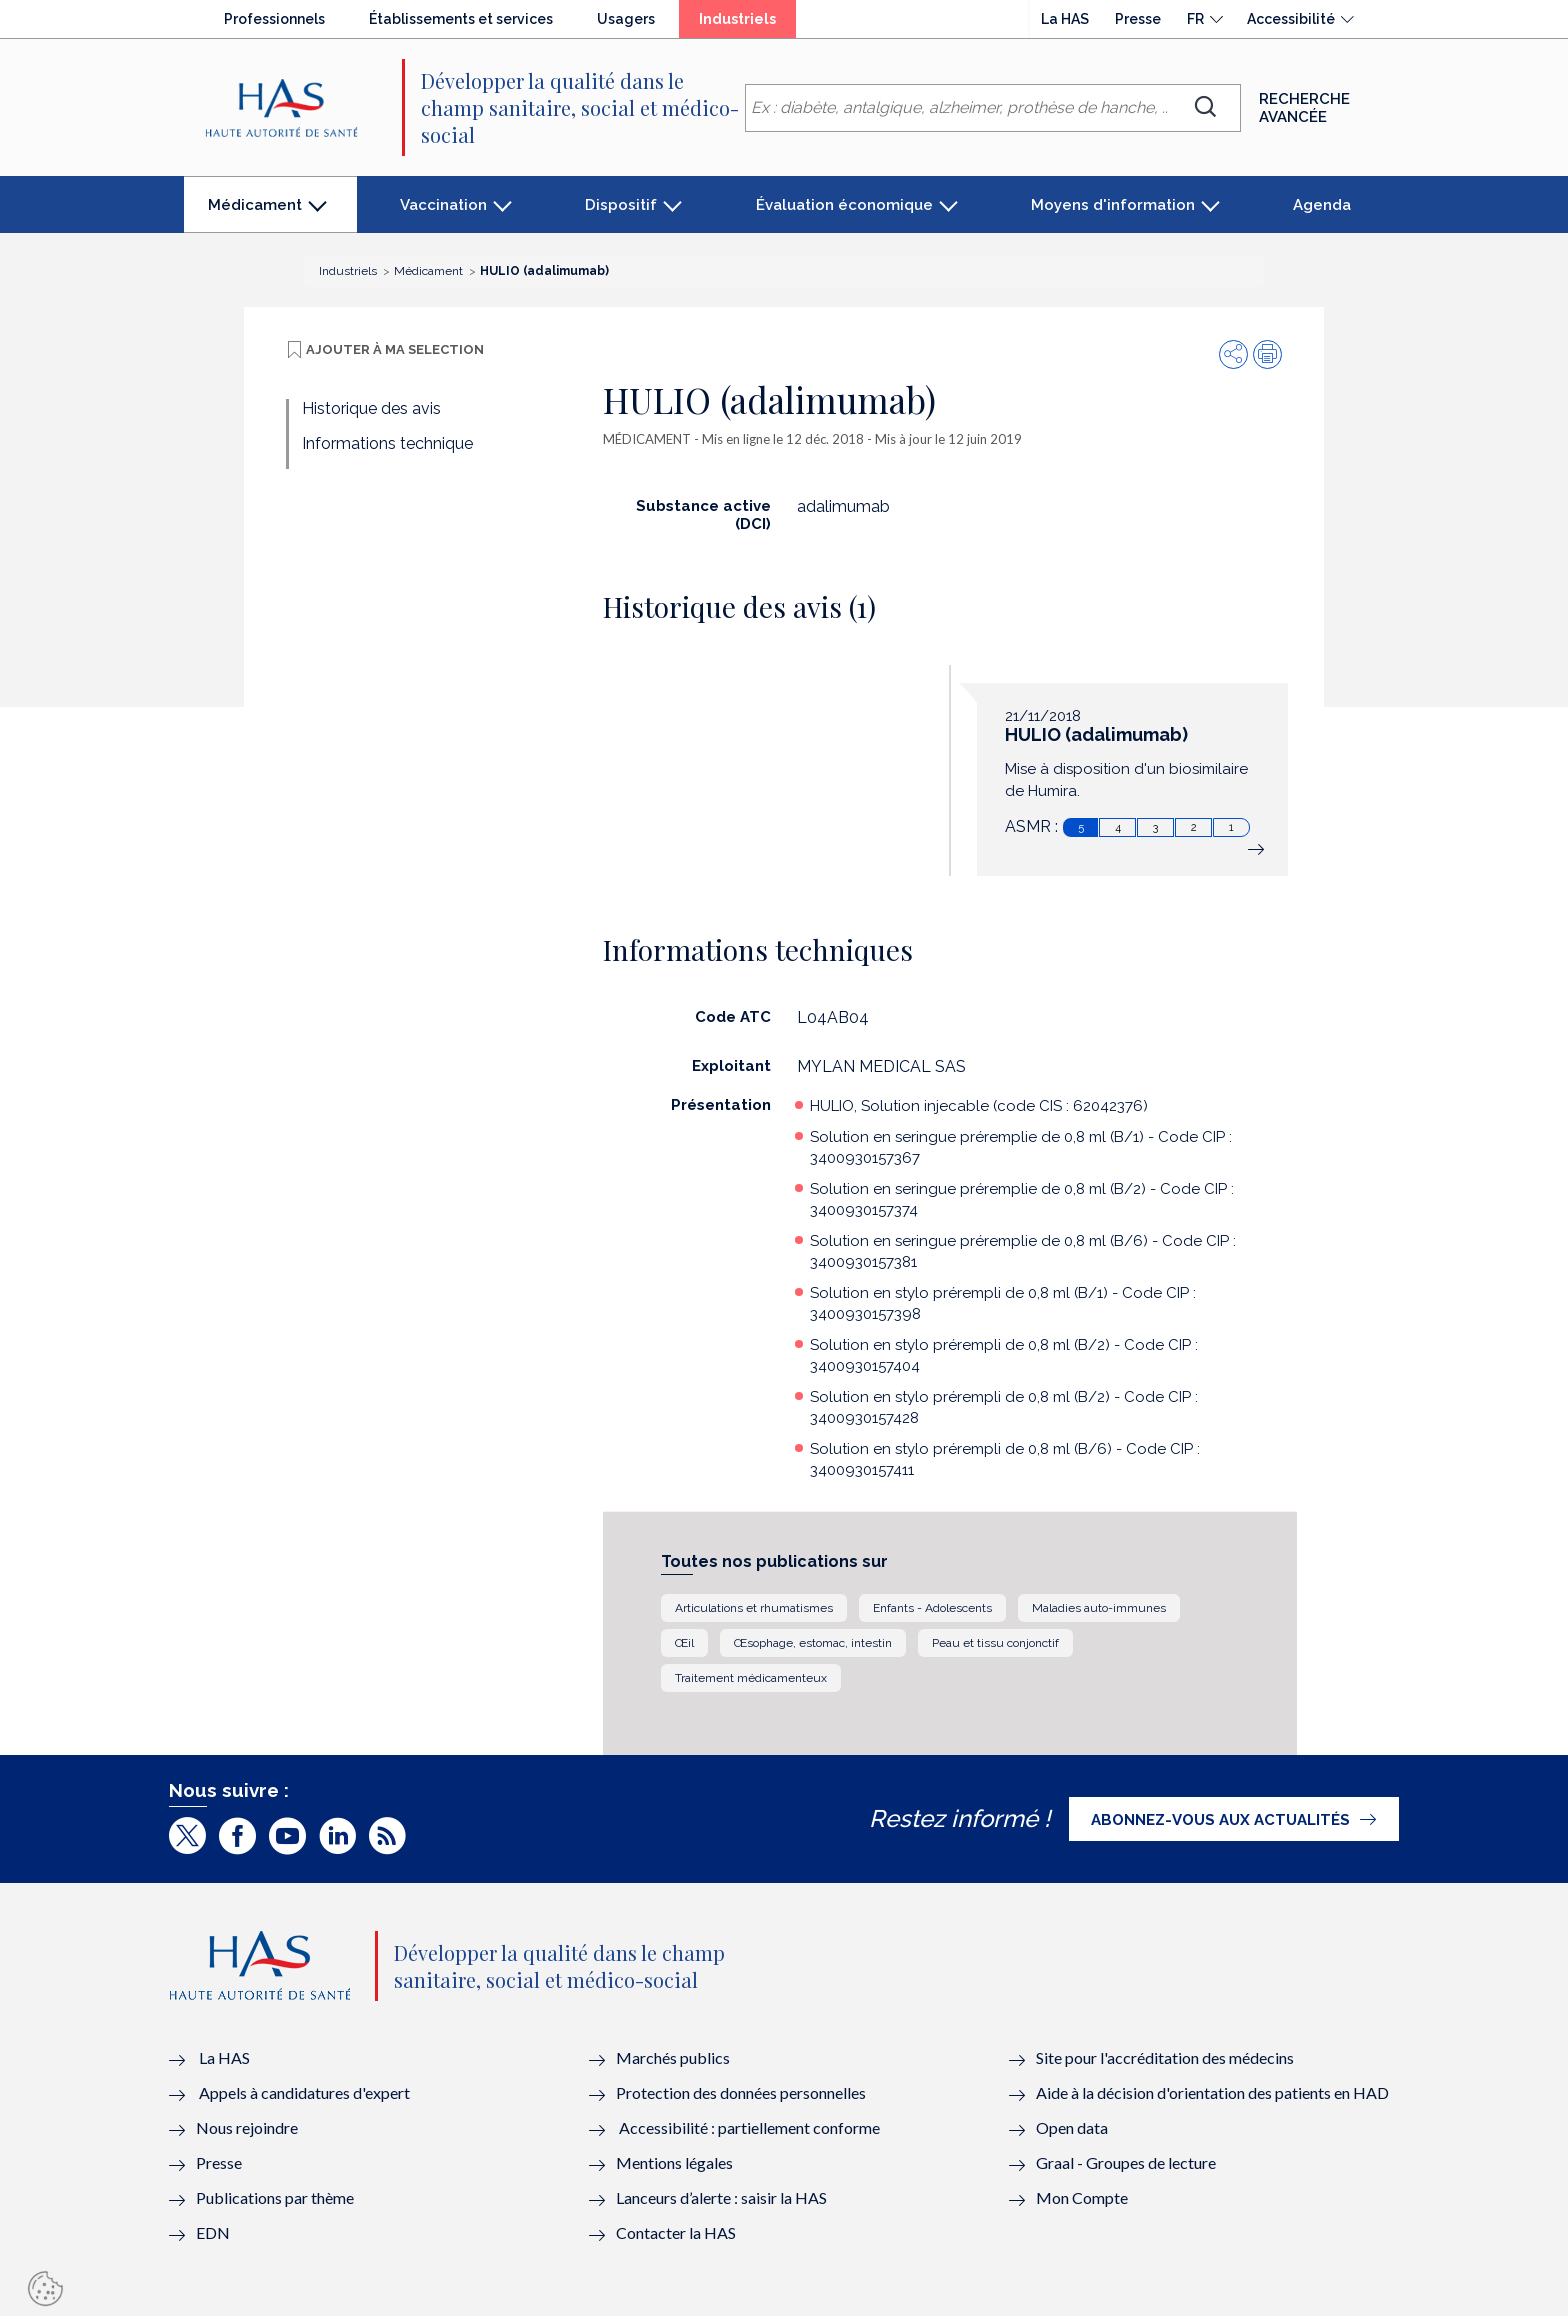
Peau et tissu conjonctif (995, 1643)
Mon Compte (1082, 2197)
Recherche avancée (1304, 108)
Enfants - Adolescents (932, 1608)
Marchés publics (674, 2057)
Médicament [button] (254, 214)
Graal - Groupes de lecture (1126, 2162)
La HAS (1065, 19)
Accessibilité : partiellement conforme (749, 2127)
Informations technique (387, 443)
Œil (684, 1643)
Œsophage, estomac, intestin (813, 1643)
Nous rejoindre (247, 2127)
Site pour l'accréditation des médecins (1165, 2057)
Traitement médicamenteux (751, 1678)
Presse (1138, 19)
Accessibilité (1291, 19)
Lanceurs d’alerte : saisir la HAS (721, 2197)
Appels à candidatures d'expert (304, 2092)
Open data (1072, 2127)
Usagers (626, 19)
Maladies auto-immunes (1099, 1608)
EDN (213, 2232)
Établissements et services (461, 19)
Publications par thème (275, 2197)
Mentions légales (674, 2162)
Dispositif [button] (621, 205)
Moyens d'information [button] (1113, 205)
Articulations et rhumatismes (754, 1608)
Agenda (1322, 205)
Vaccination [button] (443, 205)
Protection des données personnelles (741, 2092)
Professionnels (274, 19)
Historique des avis (371, 408)
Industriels (747, 24)
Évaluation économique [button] (844, 205)
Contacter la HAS (676, 2232)
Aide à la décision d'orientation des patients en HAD (1212, 2092)
